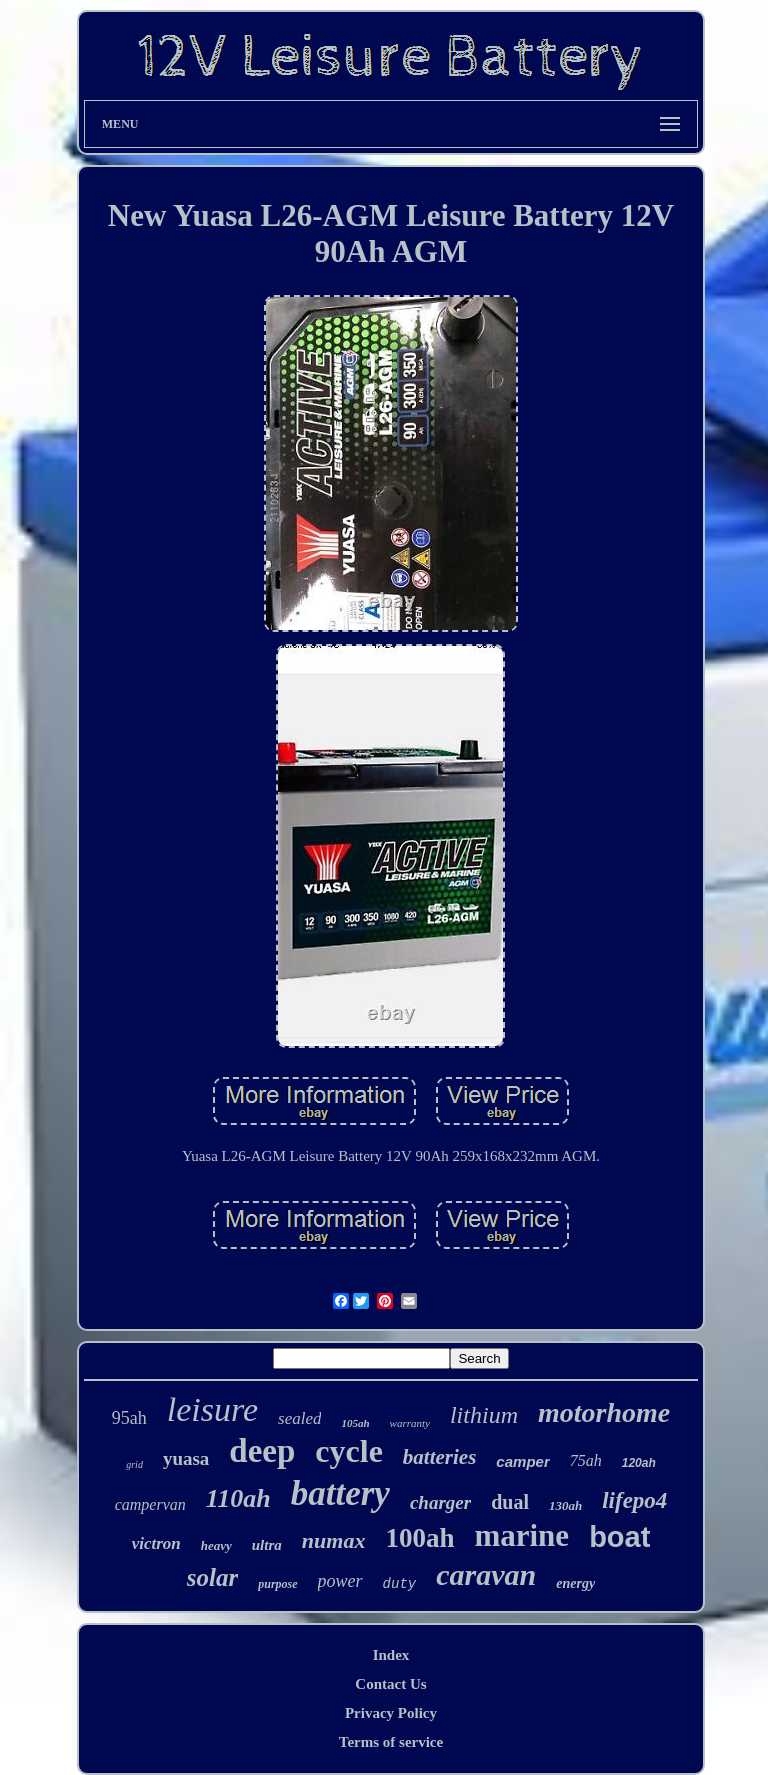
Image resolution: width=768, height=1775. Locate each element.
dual (510, 1502)
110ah (238, 1498)
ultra (267, 1545)
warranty (410, 1423)
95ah (129, 1418)
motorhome (604, 1412)
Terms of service (391, 1742)
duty (400, 1584)
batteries (440, 1457)
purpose (277, 1584)
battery (340, 1493)
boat (619, 1537)
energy (575, 1583)
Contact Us (390, 1684)
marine (521, 1535)
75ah (586, 1460)
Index (391, 1655)
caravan (486, 1574)
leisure (212, 1409)
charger (440, 1502)
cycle (349, 1451)
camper (522, 1461)
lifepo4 (634, 1500)
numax (334, 1540)
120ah (639, 1463)
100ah (419, 1538)
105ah (355, 1423)
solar (212, 1577)
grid (134, 1464)
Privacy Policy (391, 1713)
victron (156, 1543)
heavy (216, 1545)
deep (262, 1451)
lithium (484, 1415)
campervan (150, 1504)
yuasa (186, 1458)
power (340, 1581)
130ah (565, 1505)
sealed (299, 1418)
